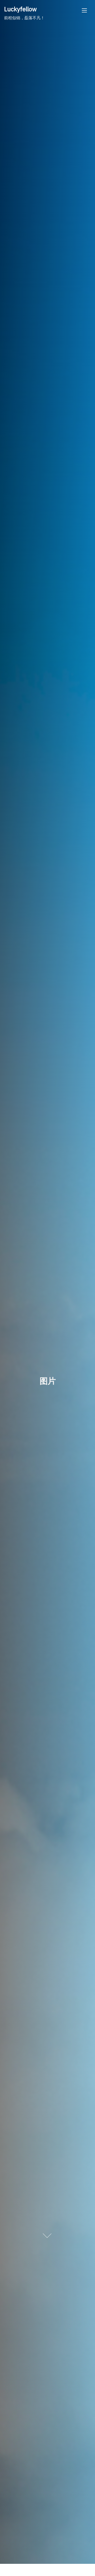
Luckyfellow (20, 9)
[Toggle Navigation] (84, 10)
